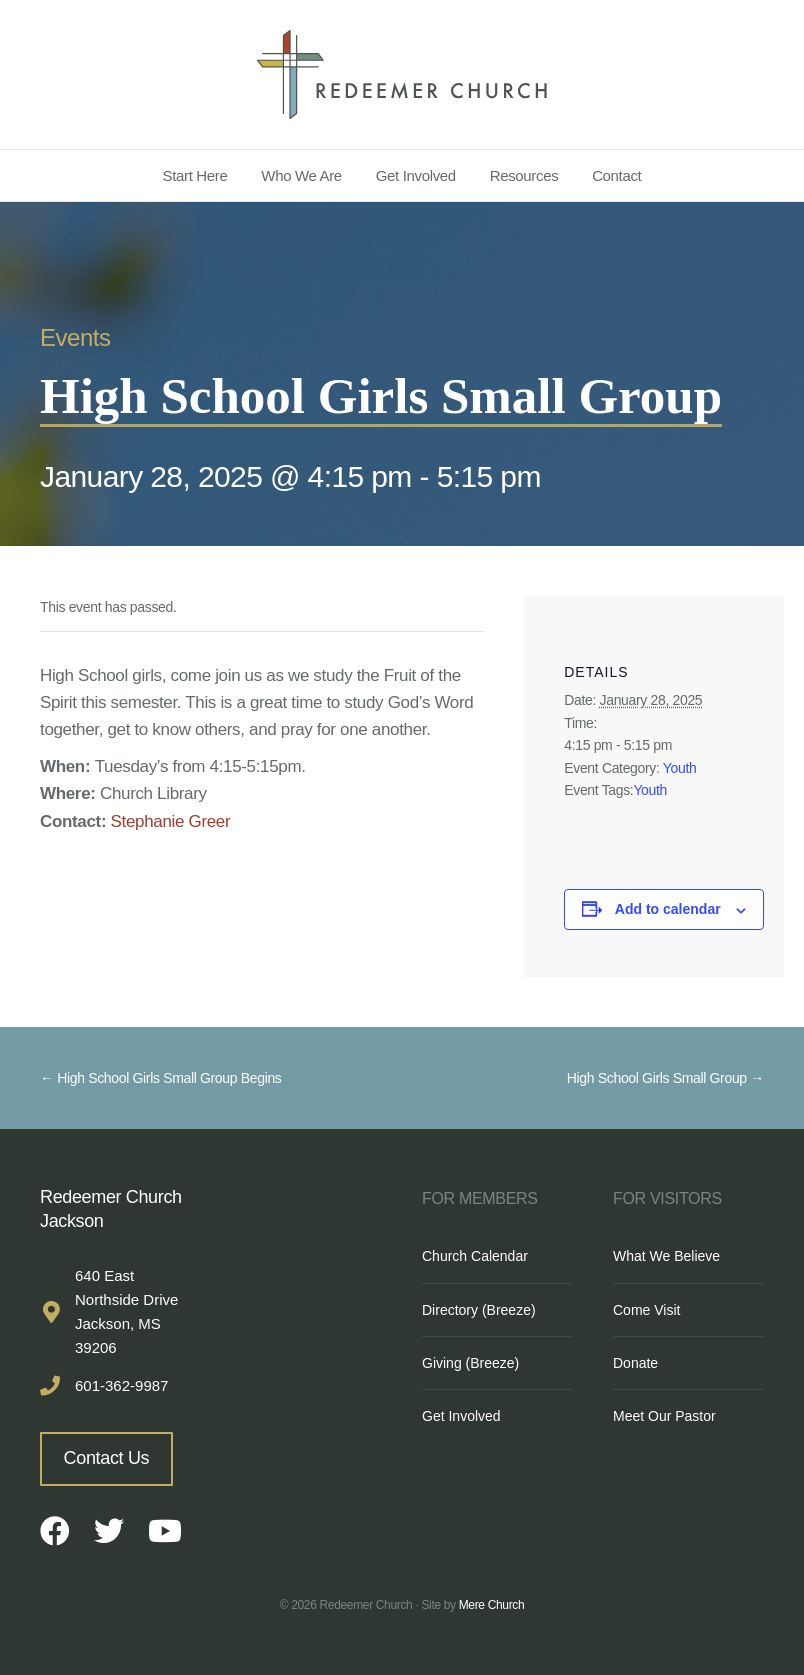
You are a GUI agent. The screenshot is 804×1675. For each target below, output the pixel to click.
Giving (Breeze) (470, 1363)
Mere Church (492, 1605)
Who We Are (301, 175)
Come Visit (646, 1310)
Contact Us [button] (107, 1458)
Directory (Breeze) (479, 1310)
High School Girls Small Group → (665, 1078)
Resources (524, 175)
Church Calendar (475, 1256)
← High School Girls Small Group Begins (161, 1078)
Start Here (195, 175)
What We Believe (666, 1256)
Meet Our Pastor (664, 1416)
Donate (635, 1363)
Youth (680, 768)
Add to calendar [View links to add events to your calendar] (668, 909)
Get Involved (416, 175)
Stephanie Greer (171, 821)
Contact (616, 175)
